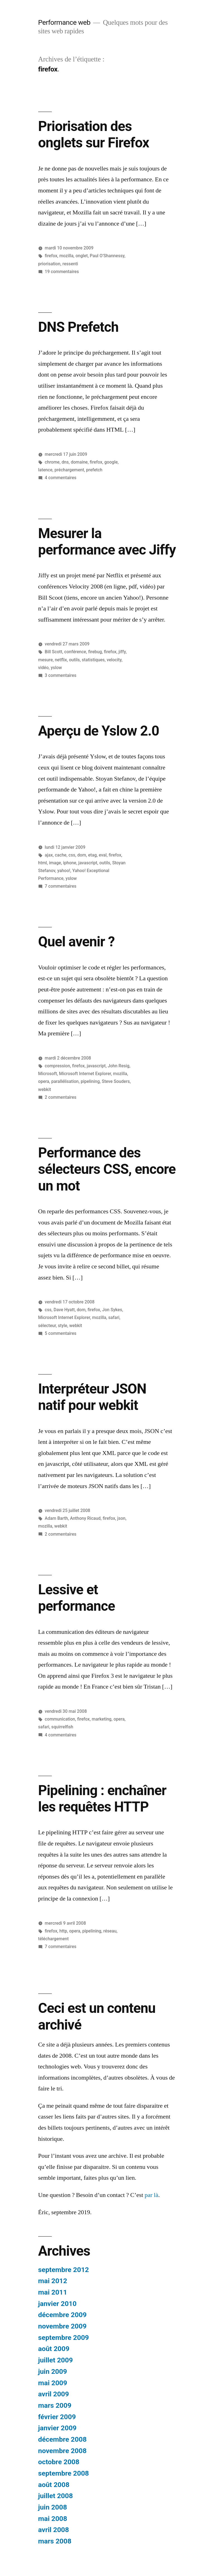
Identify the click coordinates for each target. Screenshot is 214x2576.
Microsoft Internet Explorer (85, 1073)
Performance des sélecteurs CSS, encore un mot (107, 1169)
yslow (56, 667)
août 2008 (53, 2485)
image (55, 862)
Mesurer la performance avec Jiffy (107, 541)
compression (57, 1065)
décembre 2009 (62, 2315)
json (121, 1518)
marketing (101, 1719)
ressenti (70, 263)
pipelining (90, 1081)
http (63, 1931)
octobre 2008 (58, 2462)
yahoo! (63, 870)
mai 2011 (52, 2292)
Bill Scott (53, 651)
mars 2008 (54, 2541)
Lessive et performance (76, 1598)
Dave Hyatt (64, 1309)
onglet (82, 255)
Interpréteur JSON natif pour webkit (92, 1397)
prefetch (94, 469)
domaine (79, 462)
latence (45, 469)
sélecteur (47, 1325)
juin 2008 (52, 2507)
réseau (109, 1931)
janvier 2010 (57, 2304)
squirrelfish (62, 1726)
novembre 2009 (62, 2326)
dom (81, 855)
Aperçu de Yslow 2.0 (98, 731)
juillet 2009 (55, 2360)
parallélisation (65, 1081)
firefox (51, 255)
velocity (114, 659)
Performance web (64, 22)
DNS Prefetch (78, 327)
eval (102, 855)
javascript (87, 862)
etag (92, 855)
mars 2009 (54, 2405)
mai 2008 (52, 2519)
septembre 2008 (63, 2473)
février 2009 (57, 2417)
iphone (69, 862)
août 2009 (53, 2349)
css (72, 855)
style (62, 1325)
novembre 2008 (62, 2451)
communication (60, 1719)
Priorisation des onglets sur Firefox (93, 134)
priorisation (49, 263)
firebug (95, 651)
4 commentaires (60, 477)
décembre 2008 (62, 2439)
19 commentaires (62, 271)
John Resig (119, 1065)
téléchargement (53, 1938)
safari (114, 1317)
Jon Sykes (112, 1309)
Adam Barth (56, 1518)
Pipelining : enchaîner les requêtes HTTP (102, 1798)
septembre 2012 (63, 2270)
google (111, 462)
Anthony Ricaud (85, 1518)
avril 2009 (53, 2394)
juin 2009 (52, 2371)
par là (151, 2195)
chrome (52, 462)
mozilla (66, 255)
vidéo (43, 667)
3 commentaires (60, 675)
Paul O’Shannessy (107, 255)
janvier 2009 (57, 2428)
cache (61, 855)
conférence (75, 651)
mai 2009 (52, 2383)
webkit (44, 1089)
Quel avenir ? (76, 942)
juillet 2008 (55, 2496)
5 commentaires (60, 1333)
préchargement (69, 469)
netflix (61, 659)
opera (43, 1081)
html (42, 862)
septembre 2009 (63, 2338)
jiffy (122, 651)
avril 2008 (53, 2530)
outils (74, 659)
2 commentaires (60, 1097)
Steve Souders (116, 1081)
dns (65, 462)
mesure (45, 659)
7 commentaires (60, 886)
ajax (49, 855)
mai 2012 (52, 2281)
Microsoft (47, 1073)
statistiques (93, 659)
